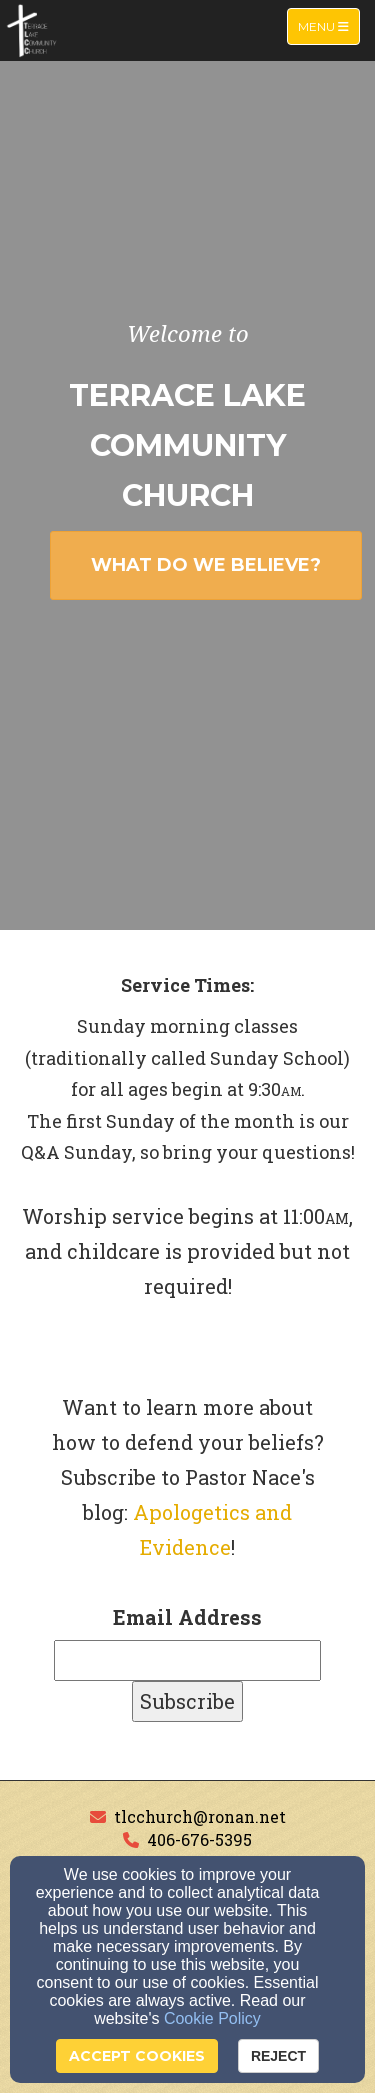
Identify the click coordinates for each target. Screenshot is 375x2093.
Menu (328, 25)
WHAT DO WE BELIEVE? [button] (206, 565)
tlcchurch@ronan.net (200, 1816)
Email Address (187, 1617)
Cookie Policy (212, 2018)
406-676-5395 (199, 1839)
